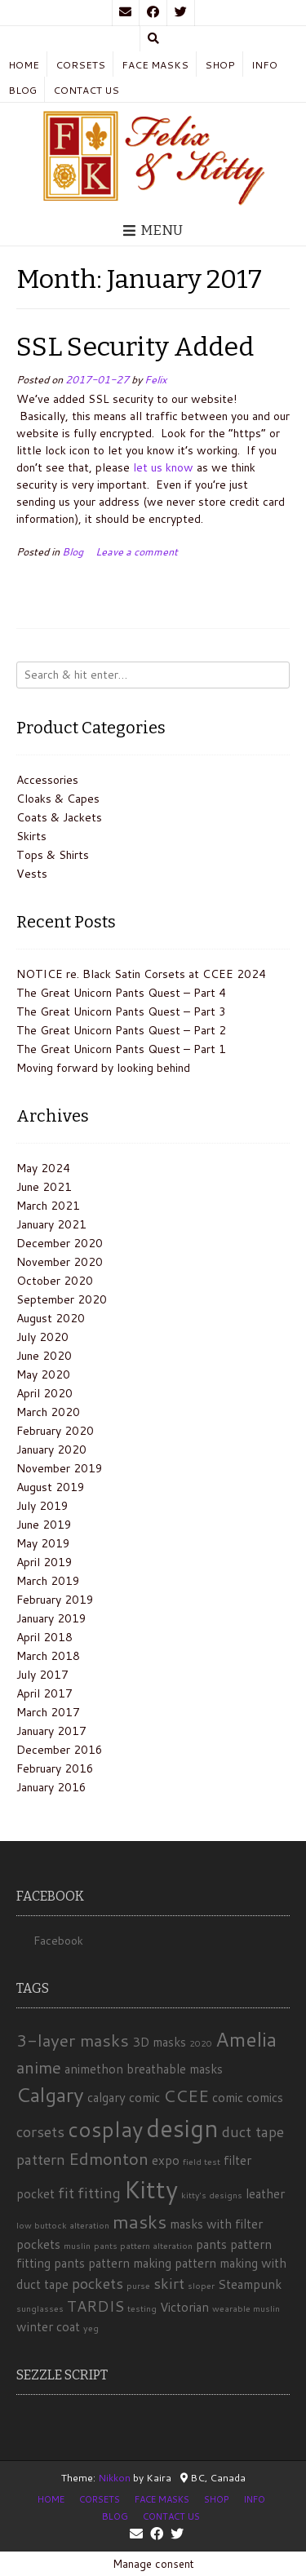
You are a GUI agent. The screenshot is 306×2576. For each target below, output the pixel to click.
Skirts (31, 836)
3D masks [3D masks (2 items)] (159, 2042)
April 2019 (44, 1562)
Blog (22, 90)
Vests (31, 873)
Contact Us (86, 90)
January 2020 (51, 1449)
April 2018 (44, 1637)
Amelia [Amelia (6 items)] (246, 2039)
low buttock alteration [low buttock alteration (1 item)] (62, 2225)
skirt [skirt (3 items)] (168, 2283)
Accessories (47, 780)
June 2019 (44, 1524)
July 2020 (42, 1337)
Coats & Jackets (59, 817)
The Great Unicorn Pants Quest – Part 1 (121, 1049)
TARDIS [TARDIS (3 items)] (95, 2306)
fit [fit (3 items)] (66, 2192)
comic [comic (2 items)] (227, 2097)
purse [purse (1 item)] (138, 2285)
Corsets (80, 65)
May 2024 (43, 1168)
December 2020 (59, 1243)
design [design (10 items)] (182, 2127)
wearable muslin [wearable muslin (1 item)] (246, 2308)
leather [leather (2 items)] (265, 2193)
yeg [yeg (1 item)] (91, 2327)
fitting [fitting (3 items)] (99, 2192)
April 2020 (44, 1393)
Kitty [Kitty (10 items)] (151, 2189)
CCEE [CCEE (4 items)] (186, 2095)
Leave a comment (136, 551)
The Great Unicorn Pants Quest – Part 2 (121, 1030)
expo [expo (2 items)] (166, 2160)
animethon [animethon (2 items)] (93, 2069)
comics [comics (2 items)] (264, 2097)
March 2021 (48, 1205)
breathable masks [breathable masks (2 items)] (174, 2069)
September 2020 (61, 1299)
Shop (220, 65)
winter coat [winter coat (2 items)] (48, 2326)
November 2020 (59, 1262)
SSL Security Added (135, 346)
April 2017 (44, 1693)
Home (23, 65)
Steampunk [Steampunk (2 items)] (250, 2284)
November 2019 (59, 1468)
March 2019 (48, 1581)
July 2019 (42, 1506)
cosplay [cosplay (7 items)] (105, 2129)
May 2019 (43, 1543)
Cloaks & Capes (58, 798)
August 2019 (50, 1487)
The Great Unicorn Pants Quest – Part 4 (121, 993)
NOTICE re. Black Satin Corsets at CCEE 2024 (141, 974)
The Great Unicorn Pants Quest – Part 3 (121, 1011)
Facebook (58, 1940)
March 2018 (48, 1656)
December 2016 (59, 1750)
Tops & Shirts (52, 855)
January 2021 (51, 1224)
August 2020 (50, 1318)
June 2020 (44, 1356)
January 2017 (51, 1731)
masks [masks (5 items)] (139, 2221)
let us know (163, 467)
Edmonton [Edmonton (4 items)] (109, 2158)
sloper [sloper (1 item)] (201, 2285)
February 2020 (55, 1431)
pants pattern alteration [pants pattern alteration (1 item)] (143, 2245)
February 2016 (55, 1768)
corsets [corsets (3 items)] (40, 2131)
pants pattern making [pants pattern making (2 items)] (112, 2263)
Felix (155, 379)
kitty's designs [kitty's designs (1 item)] (211, 2195)
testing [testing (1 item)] (142, 2308)
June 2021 (44, 1187)
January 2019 (51, 1618)
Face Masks (155, 65)
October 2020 (54, 1281)
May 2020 (43, 1374)
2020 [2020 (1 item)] (200, 2043)
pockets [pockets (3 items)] (97, 2283)
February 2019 (55, 1599)
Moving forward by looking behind (103, 1068)
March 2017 (48, 1712)
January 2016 (51, 1787)
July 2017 (42, 1674)
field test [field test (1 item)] (201, 2161)
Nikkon (114, 2478)
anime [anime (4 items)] (38, 2067)
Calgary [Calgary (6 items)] (50, 2094)
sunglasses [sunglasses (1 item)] (40, 2308)
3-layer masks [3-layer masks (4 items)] (72, 2040)
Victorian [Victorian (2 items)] (184, 2307)
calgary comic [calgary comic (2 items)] (123, 2097)
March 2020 (48, 1412)
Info (264, 65)
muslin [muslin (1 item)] (77, 2245)
